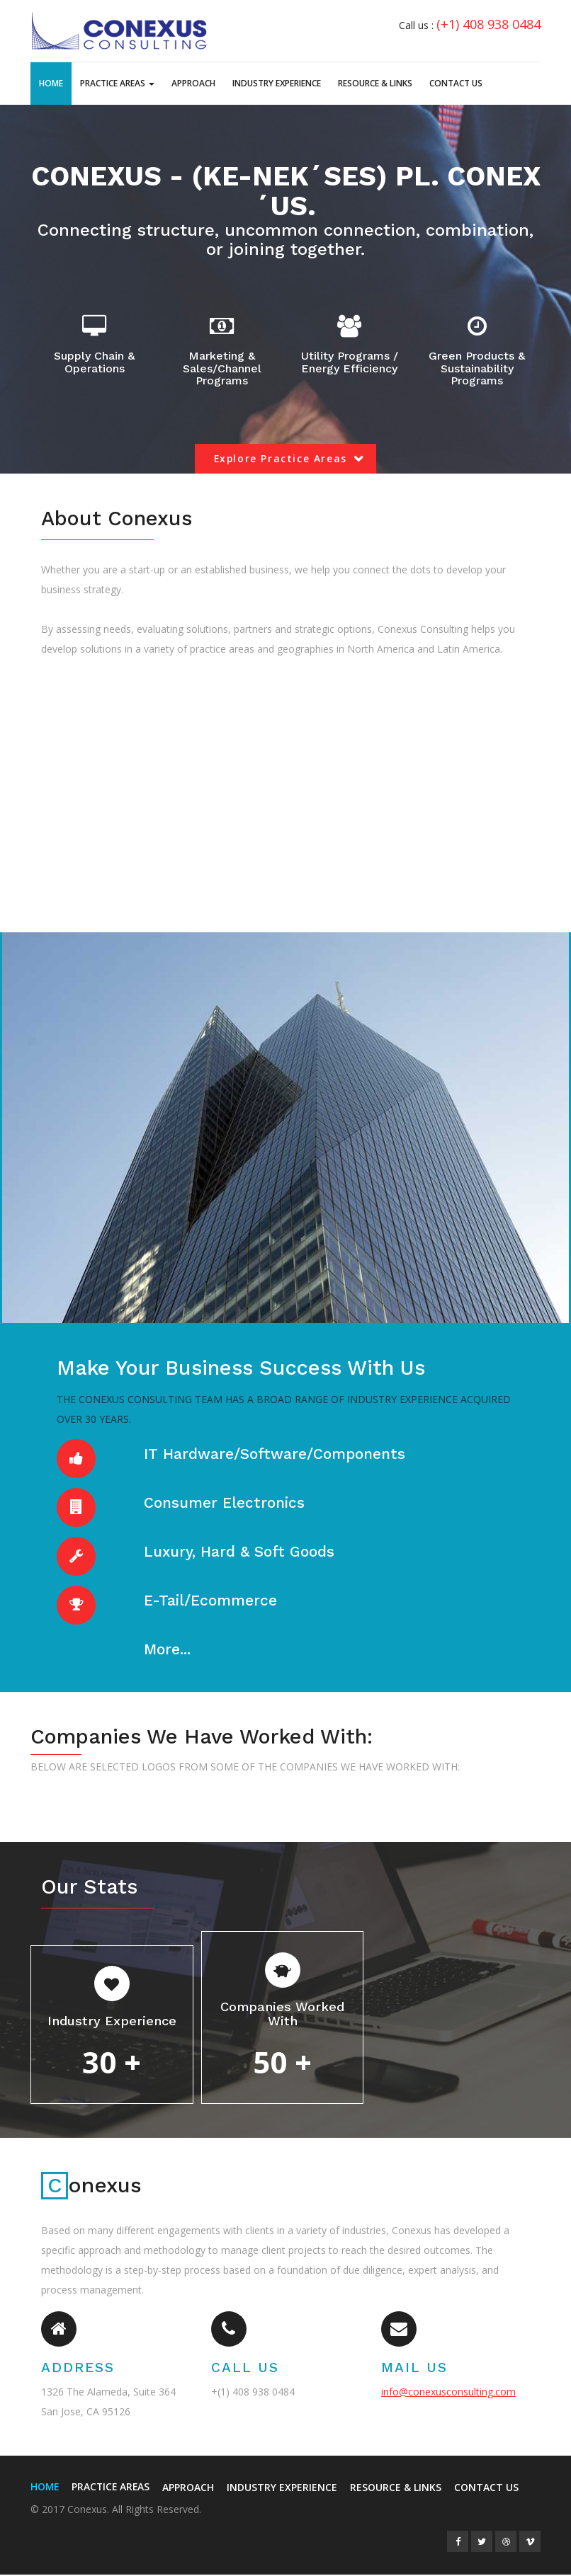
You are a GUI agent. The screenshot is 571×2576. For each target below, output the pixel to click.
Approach (193, 83)
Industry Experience (276, 83)
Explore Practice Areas (280, 459)
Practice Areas (117, 83)
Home (51, 83)
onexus (92, 2187)
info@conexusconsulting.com (448, 2393)
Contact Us (455, 83)
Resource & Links (375, 83)
